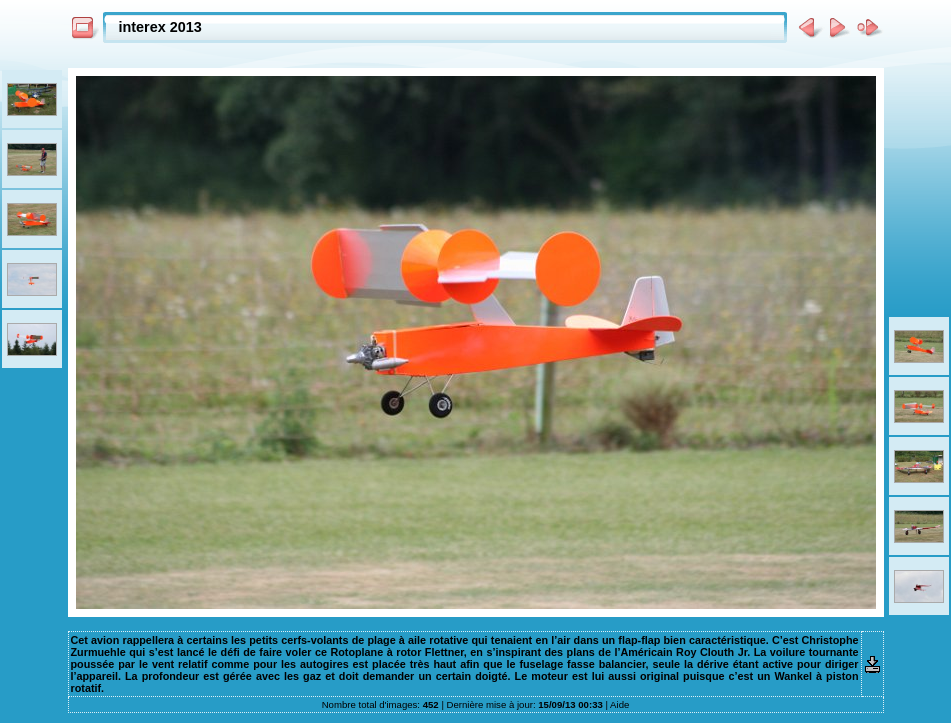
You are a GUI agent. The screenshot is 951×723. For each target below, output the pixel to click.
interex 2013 (160, 27)
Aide (619, 704)
